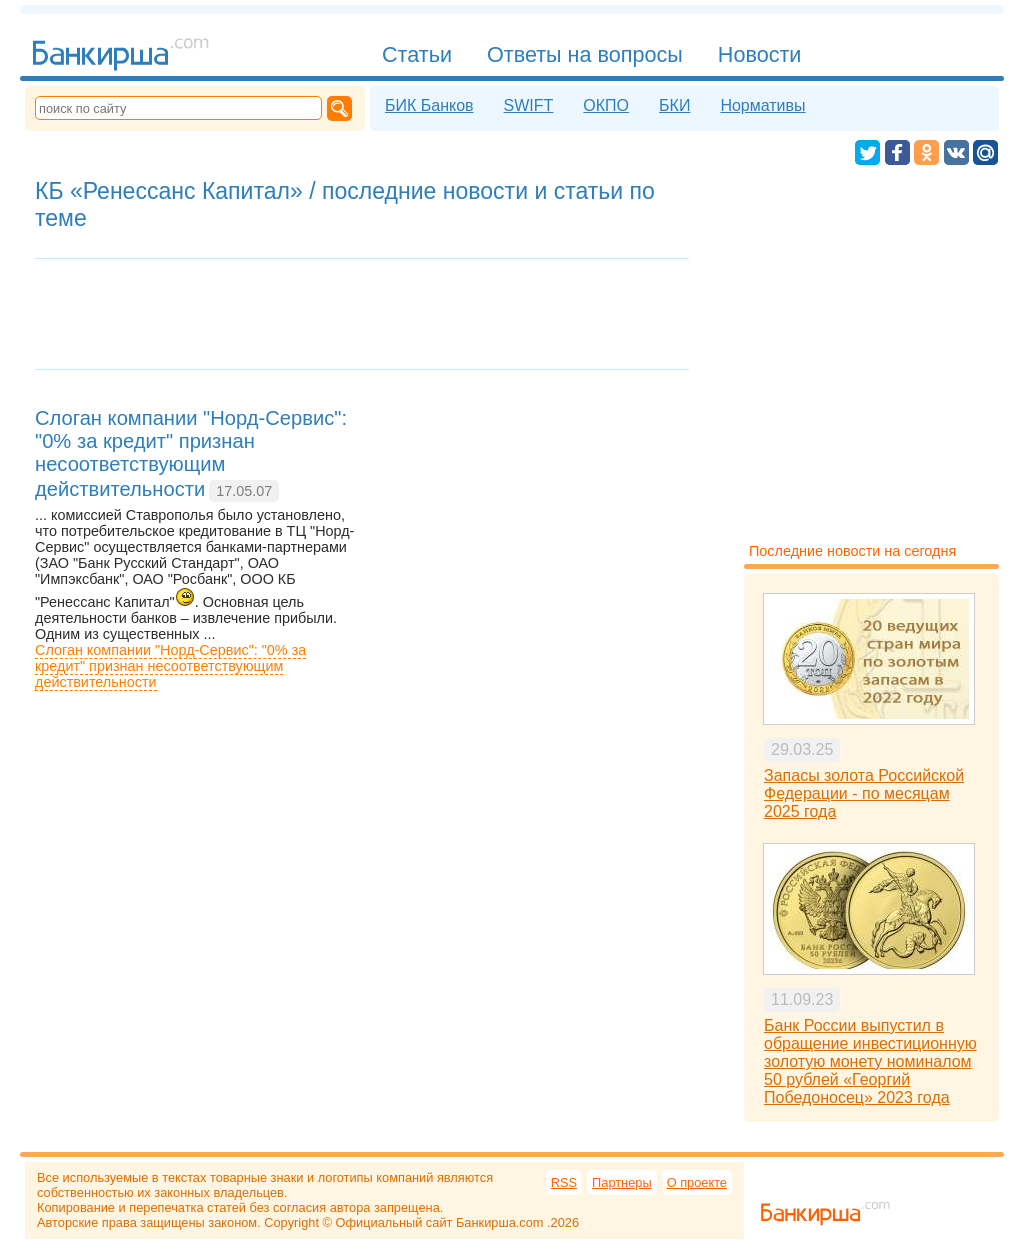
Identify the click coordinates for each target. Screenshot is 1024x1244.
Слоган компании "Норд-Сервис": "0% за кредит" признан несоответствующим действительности (170, 666)
